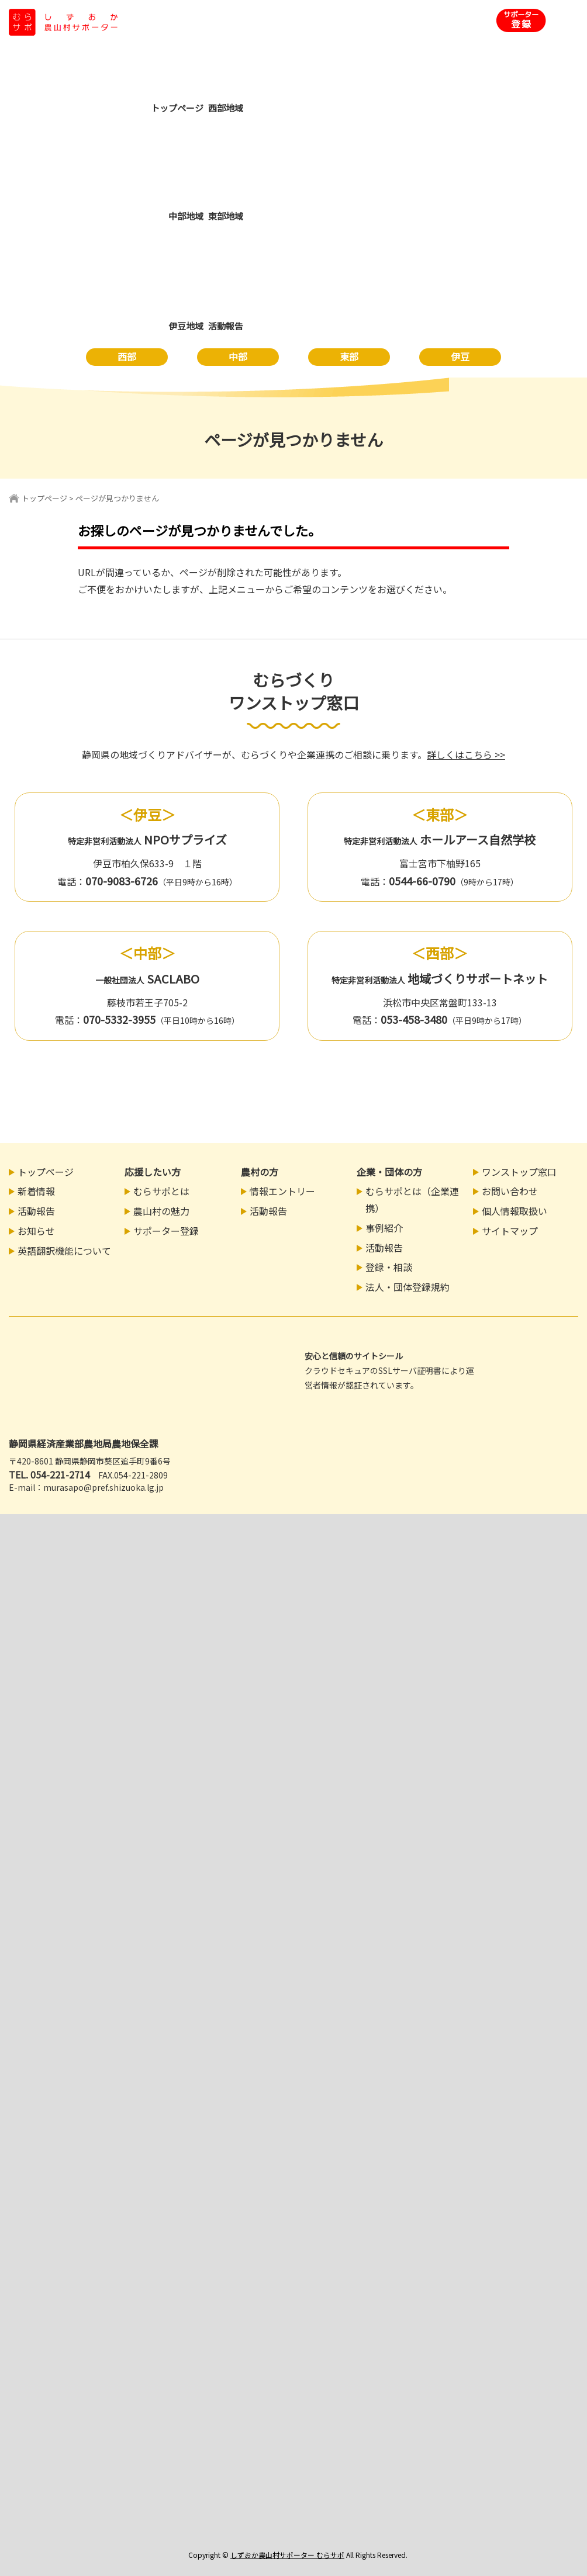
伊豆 (460, 356)
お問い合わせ (510, 1191)
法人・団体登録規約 (407, 1287)
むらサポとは (161, 1191)
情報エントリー (282, 1191)
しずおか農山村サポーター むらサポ (287, 2555)
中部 (238, 356)
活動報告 (36, 1211)
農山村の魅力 (161, 1211)
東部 (349, 356)
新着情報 (36, 1191)
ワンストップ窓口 (519, 1172)
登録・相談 (388, 1267)
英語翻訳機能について (64, 1251)
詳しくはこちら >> (466, 754)
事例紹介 (384, 1228)
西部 (127, 356)
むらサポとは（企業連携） (412, 1199)
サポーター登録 (166, 1231)
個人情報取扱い (514, 1211)
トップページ (44, 498)
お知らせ (36, 1231)
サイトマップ (510, 1231)
